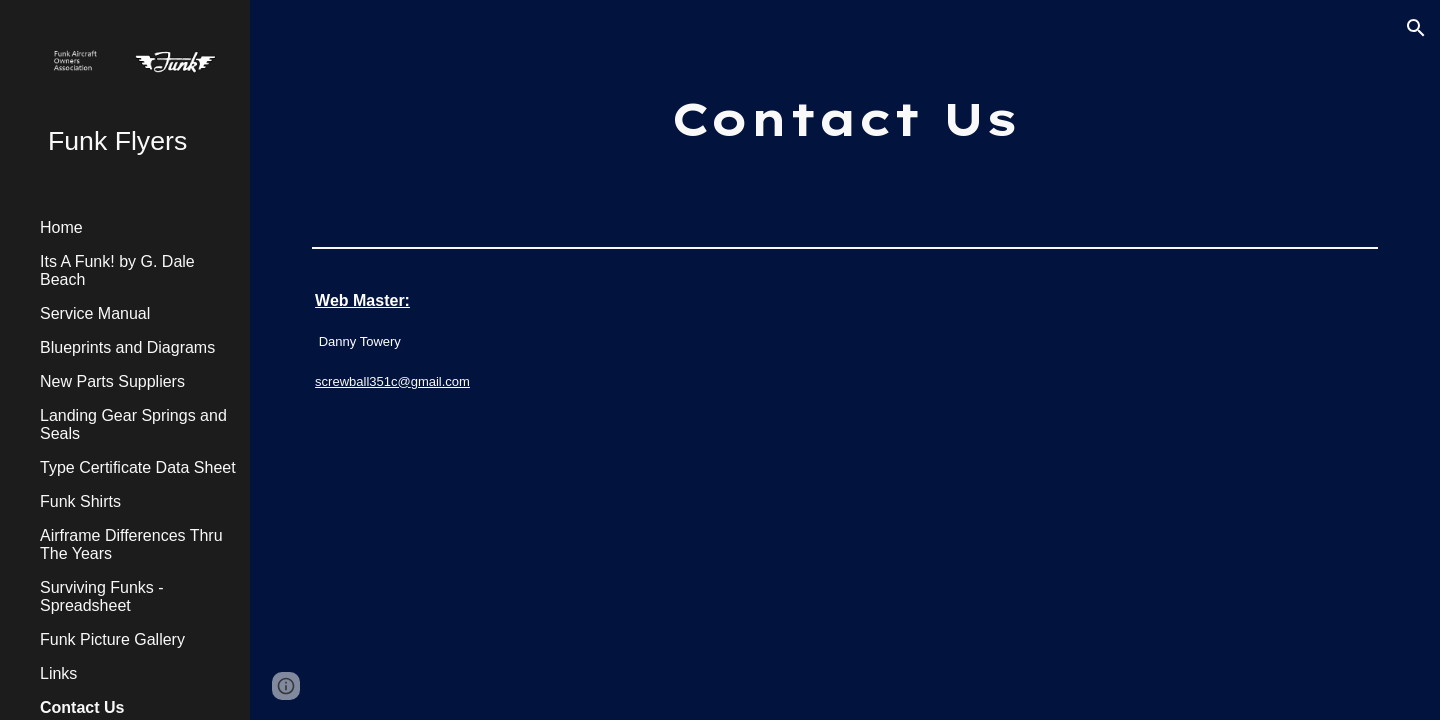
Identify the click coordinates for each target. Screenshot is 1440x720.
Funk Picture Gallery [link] (112, 639)
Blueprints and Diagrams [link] (127, 347)
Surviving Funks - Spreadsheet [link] (102, 596)
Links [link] (58, 673)
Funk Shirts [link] (80, 501)
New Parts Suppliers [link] (112, 381)
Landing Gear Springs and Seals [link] (133, 424)
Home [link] (61, 227)
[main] (845, 119)
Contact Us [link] (82, 707)
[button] (1416, 28)
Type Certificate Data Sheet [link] (138, 467)
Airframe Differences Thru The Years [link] (131, 544)
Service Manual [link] (95, 313)
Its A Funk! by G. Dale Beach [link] (117, 270)
